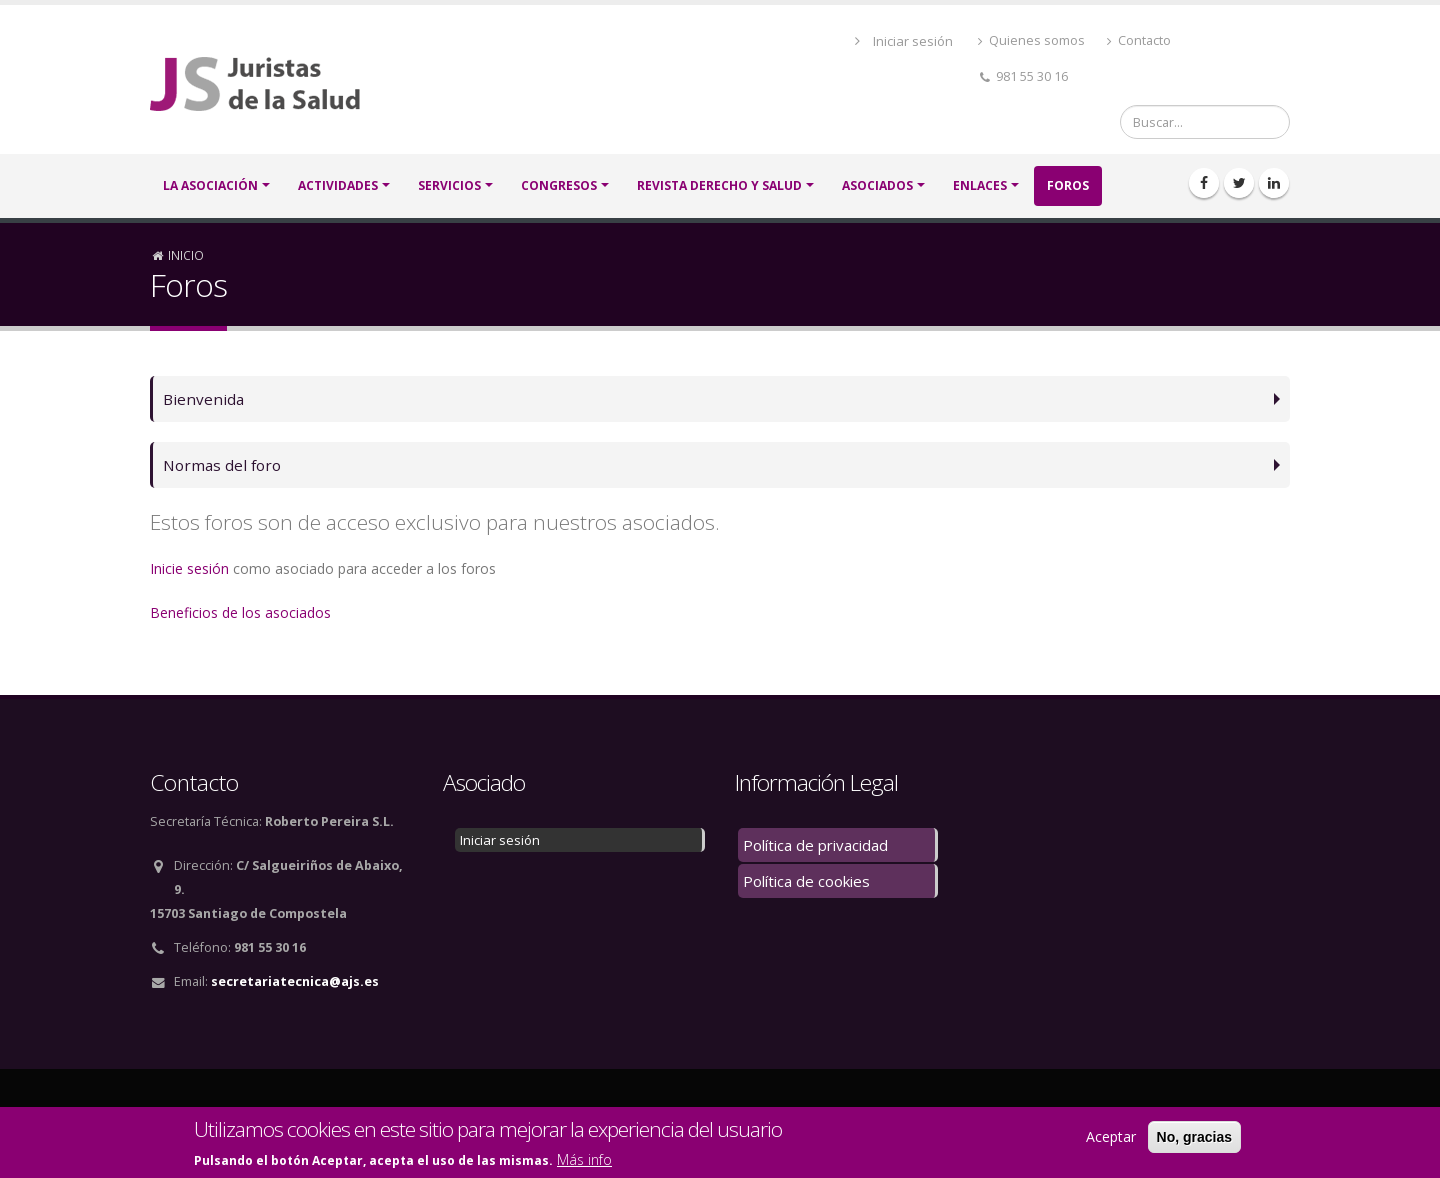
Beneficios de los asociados (240, 612)
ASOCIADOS (877, 185)
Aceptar (1111, 1137)
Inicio (186, 255)
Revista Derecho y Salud (719, 185)
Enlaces (980, 185)
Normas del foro (222, 464)
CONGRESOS (559, 185)
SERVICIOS (449, 185)
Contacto (1139, 40)
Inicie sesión (189, 568)
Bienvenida (203, 398)
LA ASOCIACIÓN (210, 185)
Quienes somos (1031, 40)
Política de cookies (806, 881)
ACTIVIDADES (338, 185)
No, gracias (1194, 1138)
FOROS (1068, 185)
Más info (584, 1160)
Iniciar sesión (913, 41)
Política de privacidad (815, 845)
